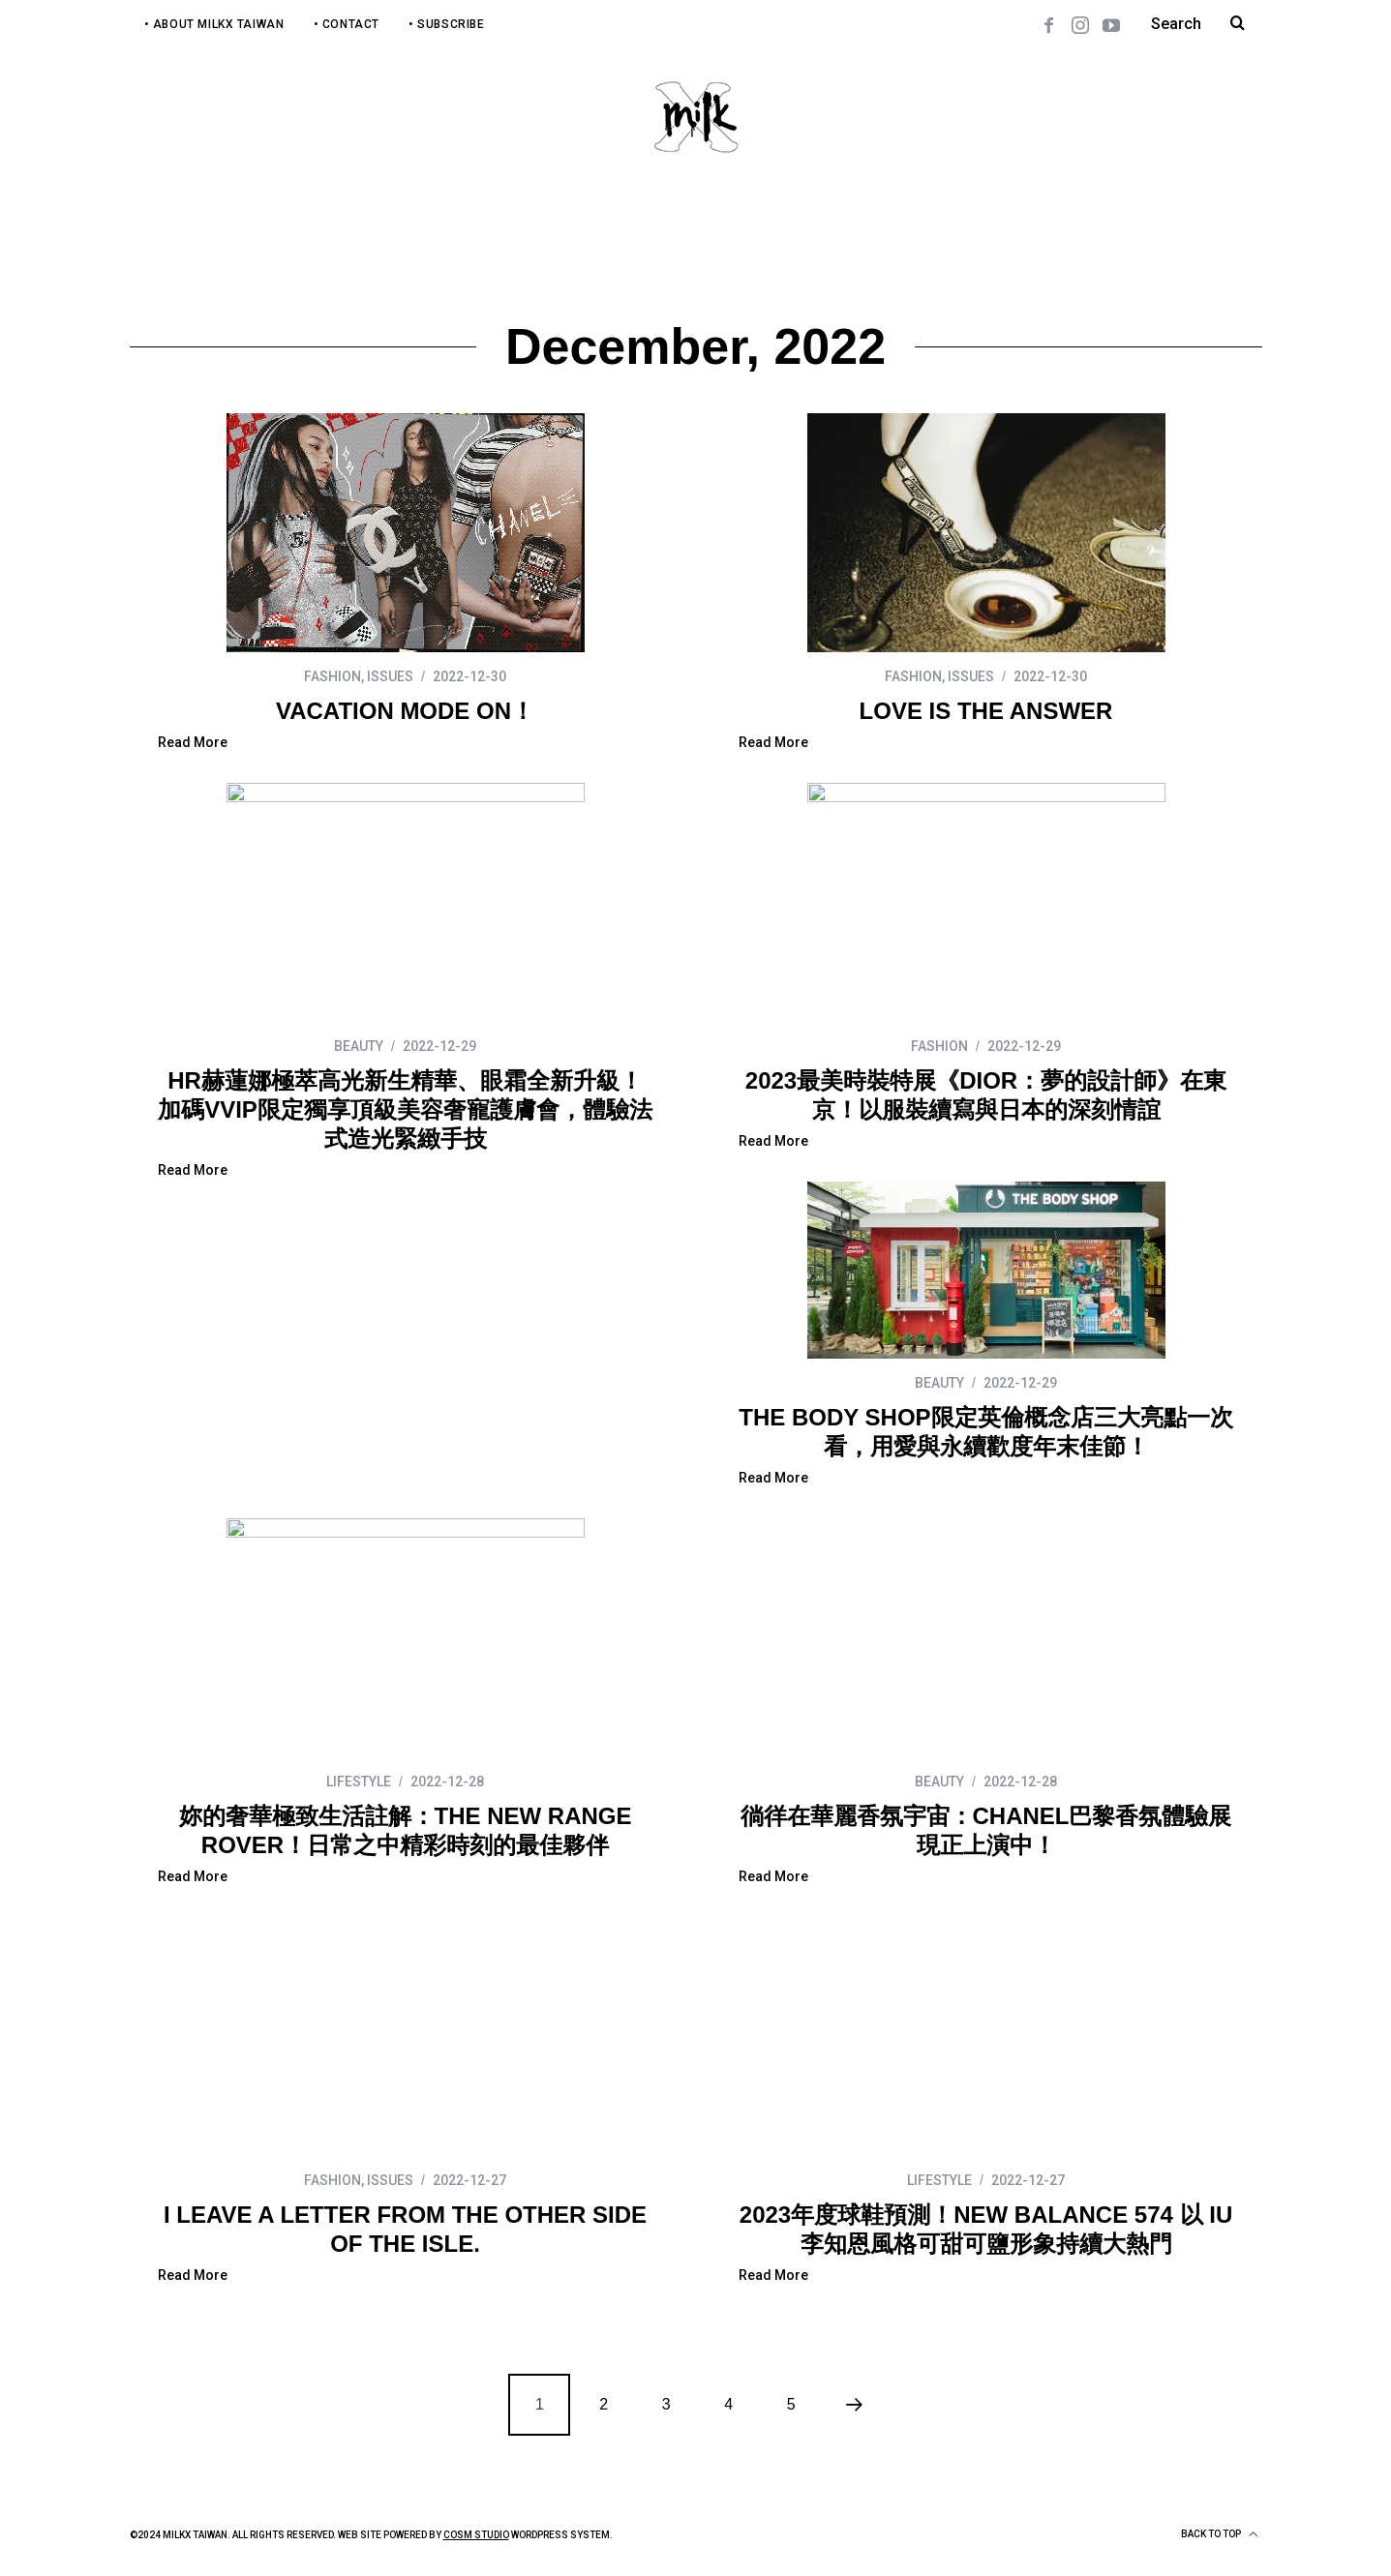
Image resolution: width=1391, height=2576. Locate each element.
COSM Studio (476, 2535)
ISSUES (390, 676)
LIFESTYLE (358, 1781)
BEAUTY (358, 1046)
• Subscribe (446, 24)
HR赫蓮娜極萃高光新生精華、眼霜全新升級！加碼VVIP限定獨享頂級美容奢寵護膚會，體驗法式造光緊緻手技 (405, 1109)
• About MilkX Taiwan (214, 24)
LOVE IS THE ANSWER (986, 711)
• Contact (346, 24)
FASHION (332, 676)
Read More (192, 742)
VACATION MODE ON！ (405, 711)
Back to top (1219, 2534)
